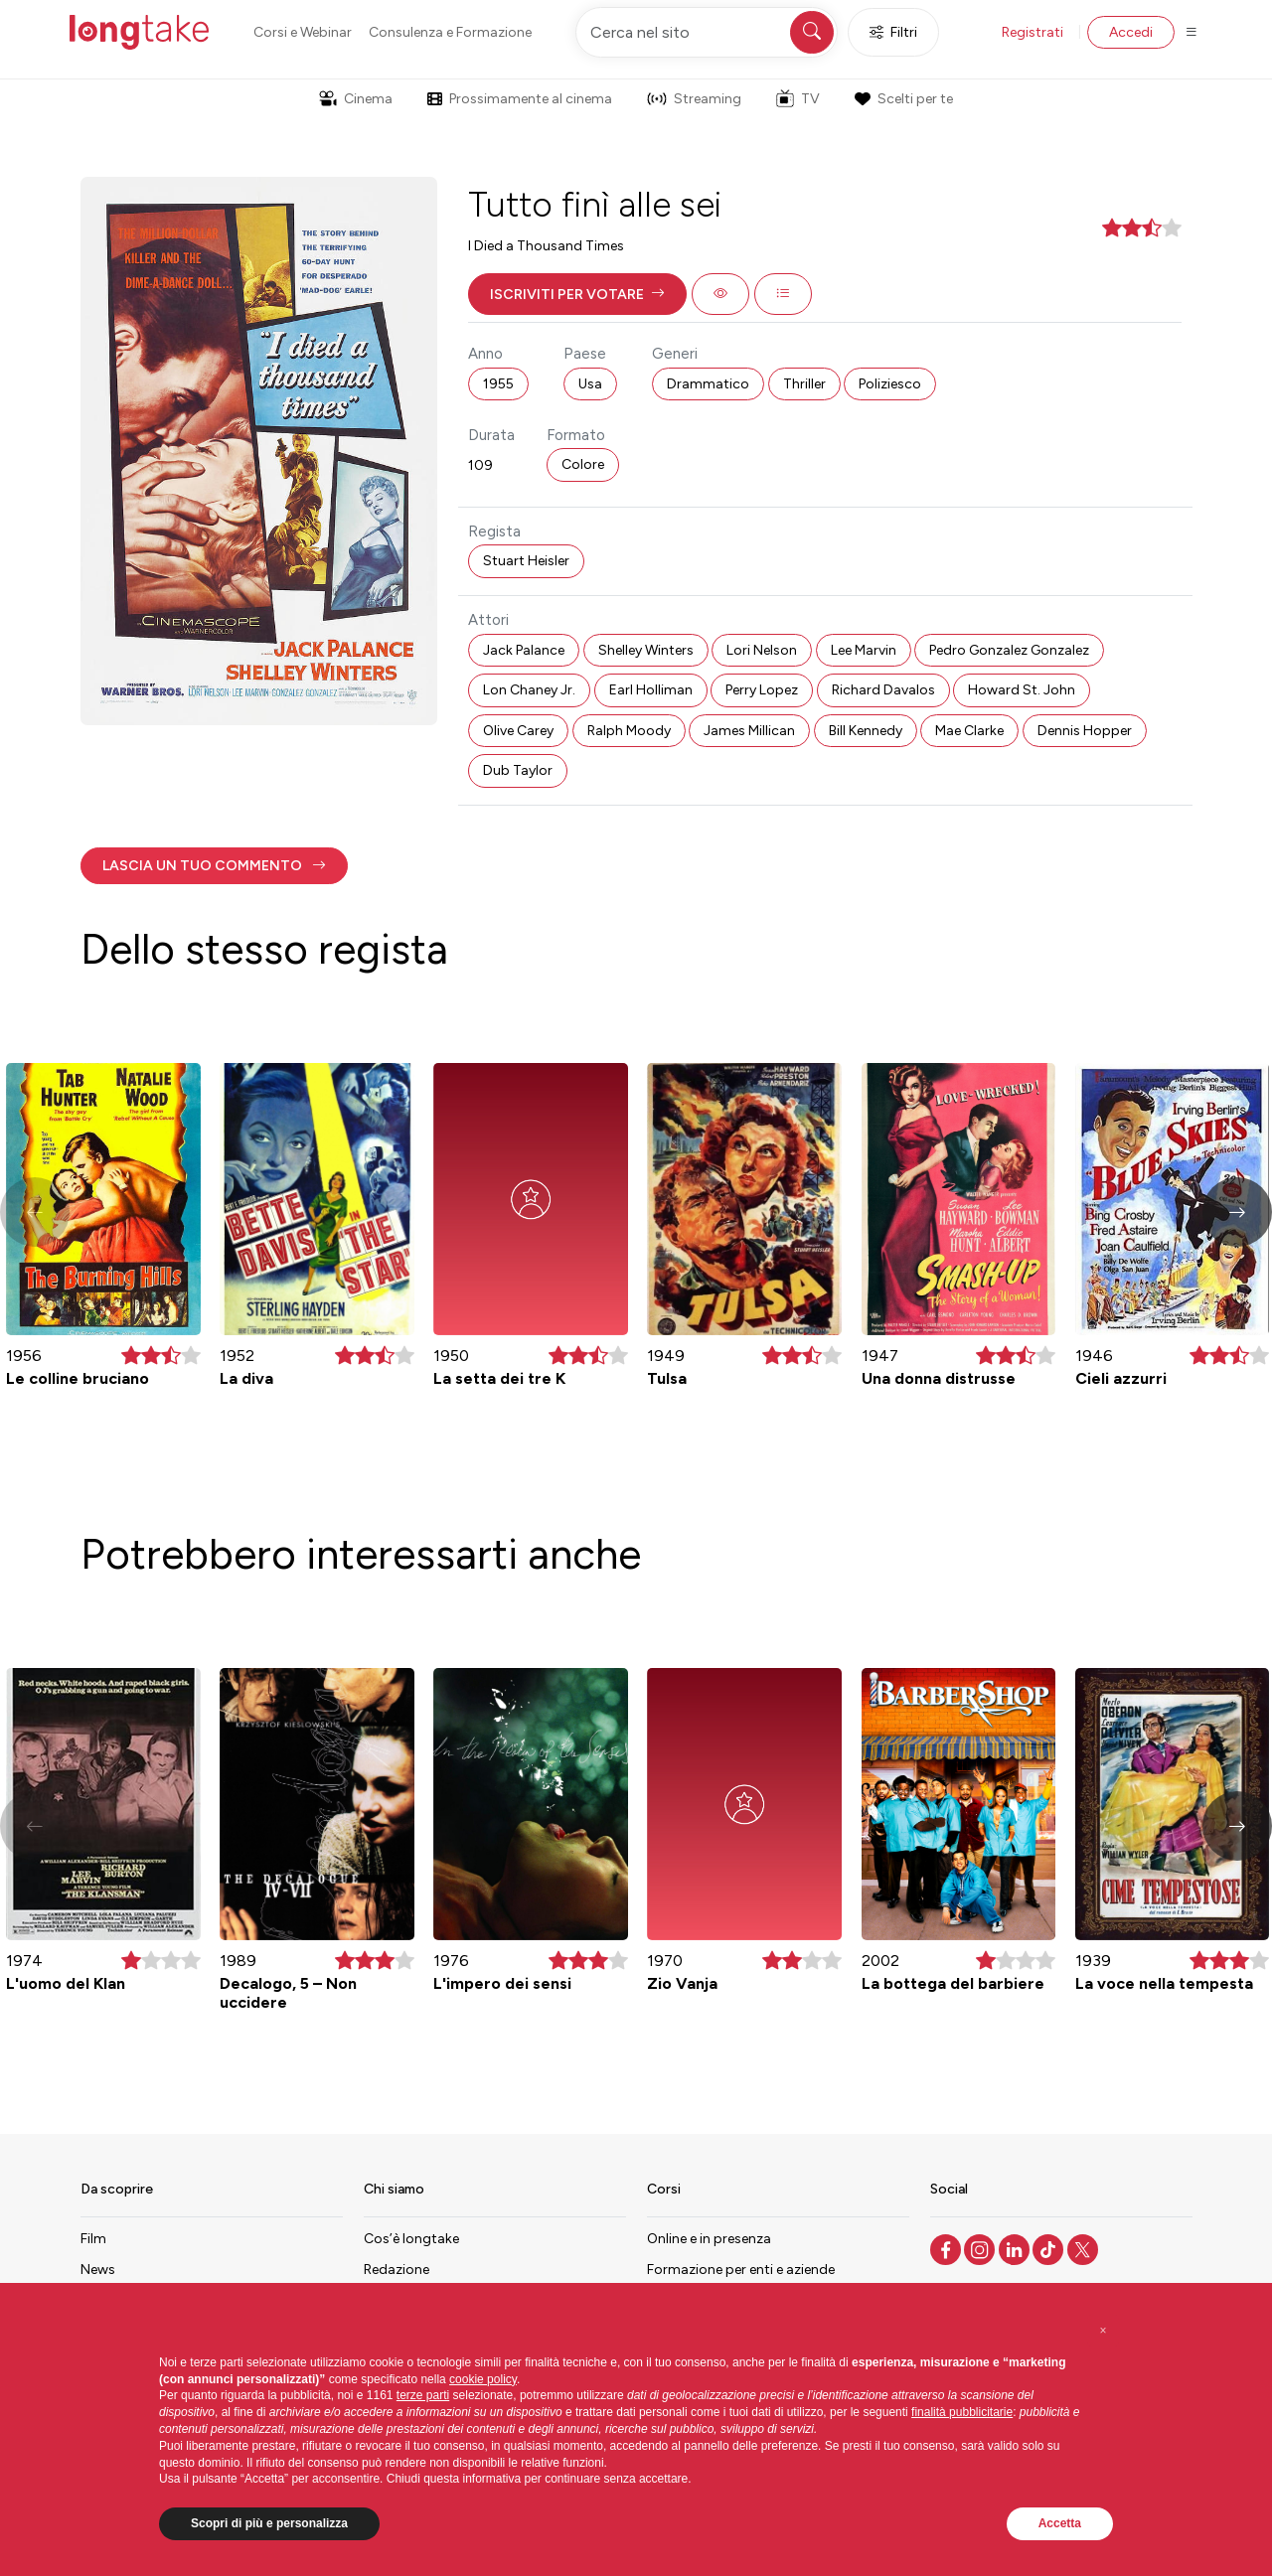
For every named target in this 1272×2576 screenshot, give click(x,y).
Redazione (396, 2269)
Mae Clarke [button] (969, 730)
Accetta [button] (1059, 2523)
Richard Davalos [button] (883, 690)
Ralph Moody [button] (629, 730)
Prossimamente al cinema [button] (519, 98)
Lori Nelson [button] (761, 650)
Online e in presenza (709, 2238)
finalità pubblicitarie (962, 2412)
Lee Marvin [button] (863, 650)
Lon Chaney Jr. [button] (529, 690)
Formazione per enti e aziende (741, 2269)
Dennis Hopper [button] (1084, 730)
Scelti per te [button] (903, 98)
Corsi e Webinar (302, 32)
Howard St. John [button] (1021, 690)
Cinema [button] (356, 98)
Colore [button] (582, 464)
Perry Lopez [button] (761, 690)
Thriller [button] (804, 384)
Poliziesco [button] (890, 384)
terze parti (423, 2395)
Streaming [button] (694, 98)
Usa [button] (590, 384)
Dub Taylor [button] (518, 770)
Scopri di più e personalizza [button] (269, 2523)
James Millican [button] (749, 730)
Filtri (893, 32)
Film (93, 2238)
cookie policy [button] (483, 2379)
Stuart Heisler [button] (526, 560)
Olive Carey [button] (518, 730)
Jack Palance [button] (523, 650)
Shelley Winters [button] (646, 650)
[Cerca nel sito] (706, 32)
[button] (577, 294)
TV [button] (798, 98)
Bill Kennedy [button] (865, 730)
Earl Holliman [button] (651, 690)
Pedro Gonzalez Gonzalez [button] (1009, 650)
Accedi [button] (1131, 32)
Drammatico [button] (708, 384)
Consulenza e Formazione (450, 32)
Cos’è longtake (411, 2238)
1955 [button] (498, 384)
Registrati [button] (1032, 32)
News (97, 2269)
